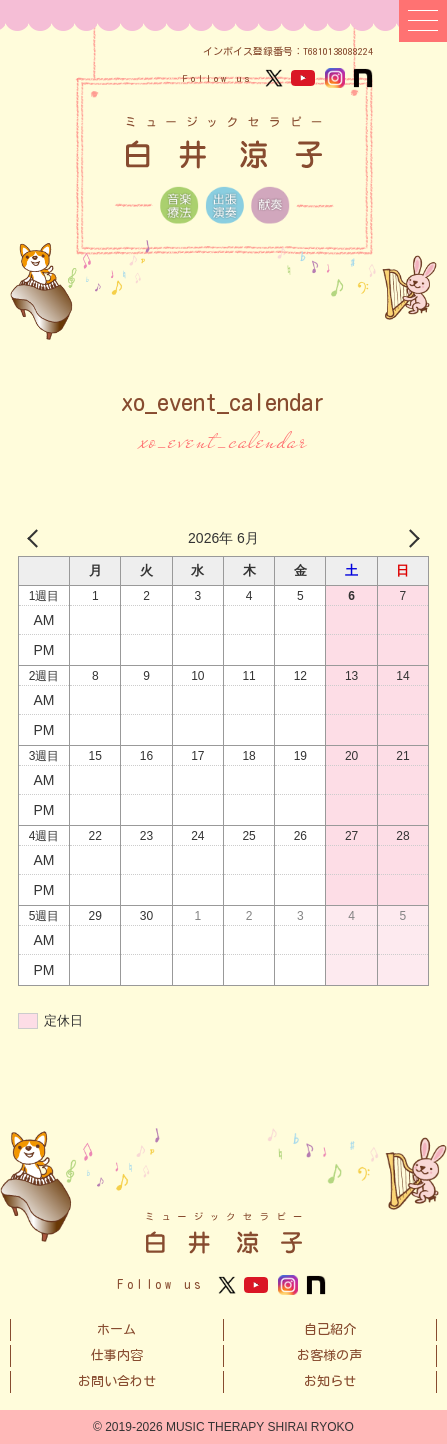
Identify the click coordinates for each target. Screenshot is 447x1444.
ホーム (116, 1329)
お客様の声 (329, 1355)
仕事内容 (117, 1355)
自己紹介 (330, 1329)
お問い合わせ (117, 1381)
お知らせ (330, 1381)
